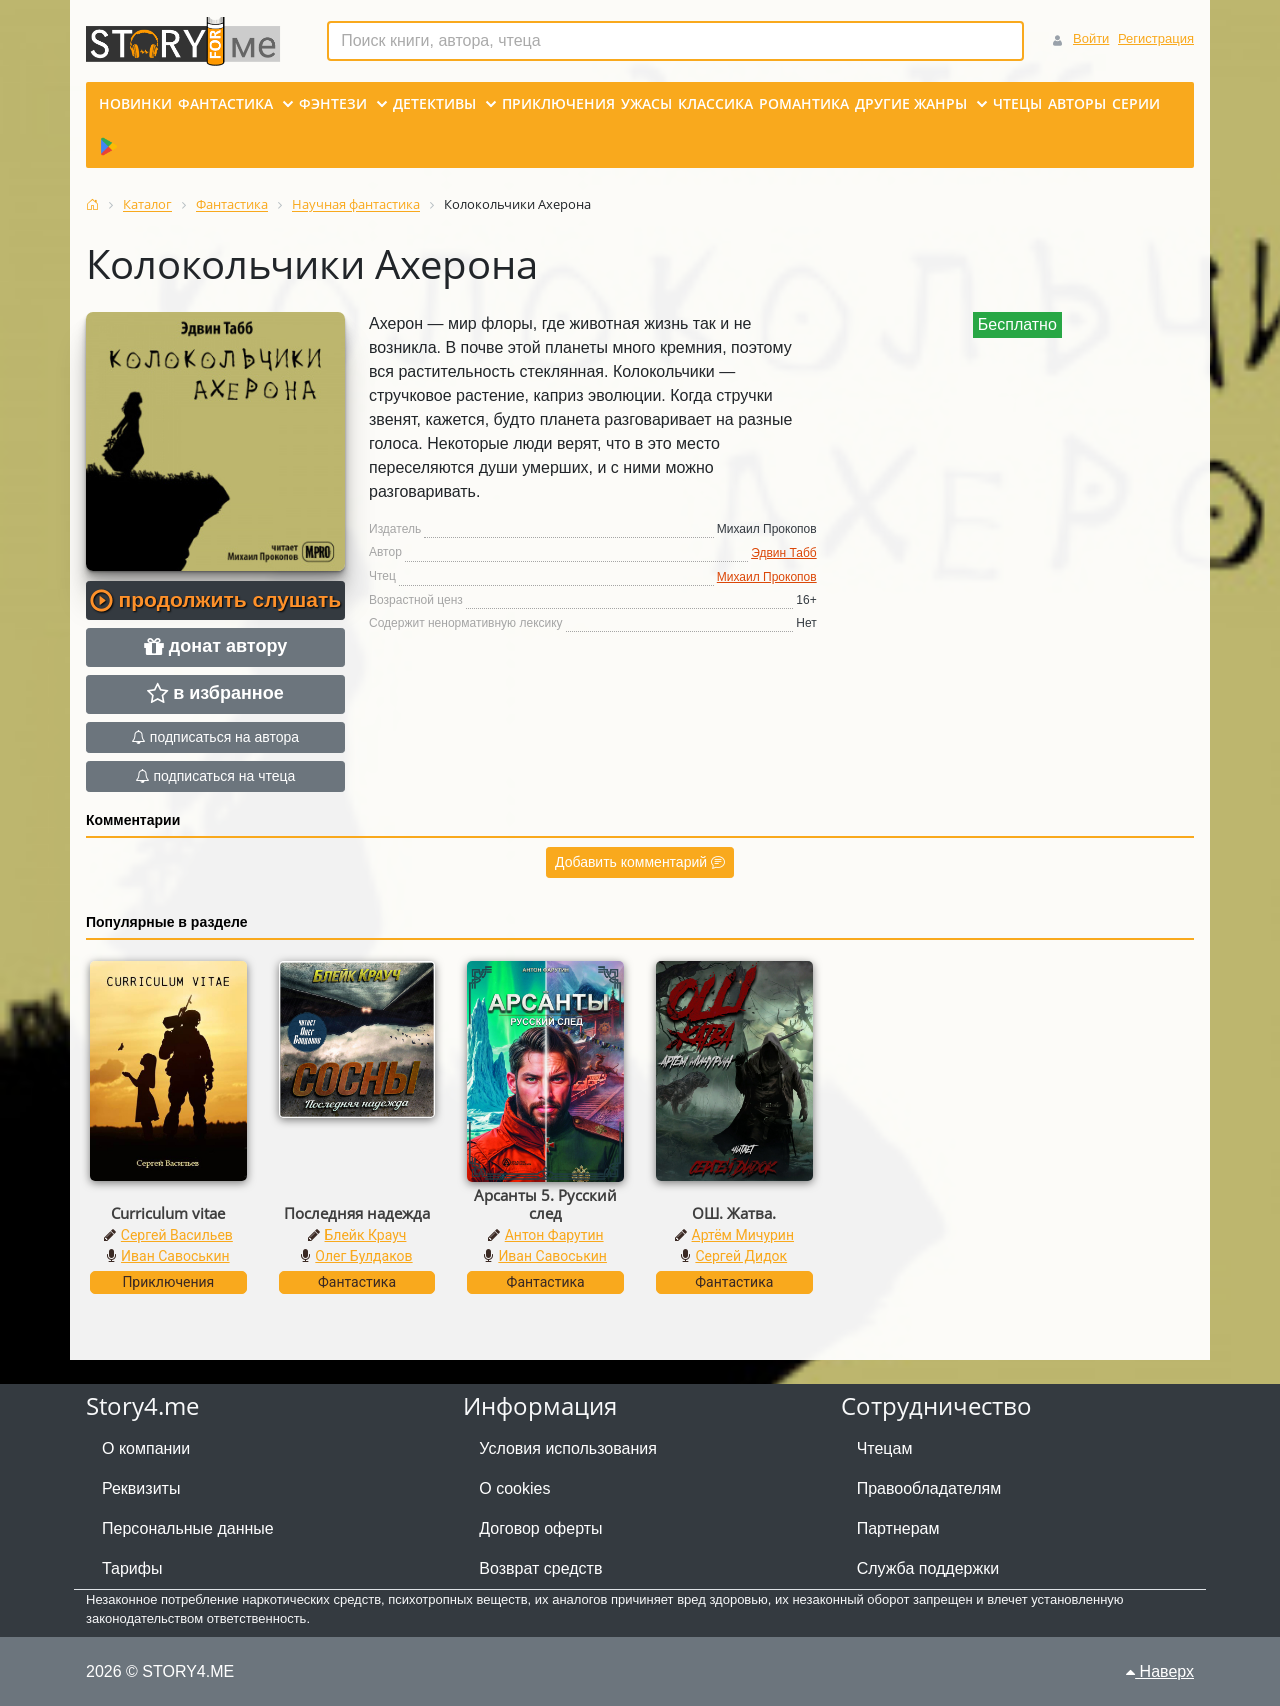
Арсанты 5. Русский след (545, 1204)
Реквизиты (141, 1488)
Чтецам (885, 1448)
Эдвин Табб (783, 553)
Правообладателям (929, 1488)
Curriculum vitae (168, 1213)
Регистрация (1156, 38)
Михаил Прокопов (767, 577)
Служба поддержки (928, 1568)
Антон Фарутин (554, 1235)
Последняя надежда (357, 1213)
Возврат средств (540, 1568)
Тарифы (132, 1568)
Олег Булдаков (363, 1256)
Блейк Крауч (366, 1235)
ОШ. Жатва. (734, 1213)
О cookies (514, 1488)
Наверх (1160, 1671)
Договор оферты (540, 1528)
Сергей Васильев (177, 1235)
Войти (1091, 38)
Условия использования (568, 1448)
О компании (146, 1448)
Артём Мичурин (743, 1235)
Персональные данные (188, 1528)
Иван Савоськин (175, 1256)
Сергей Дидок (741, 1256)
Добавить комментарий (640, 862)
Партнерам (898, 1528)
